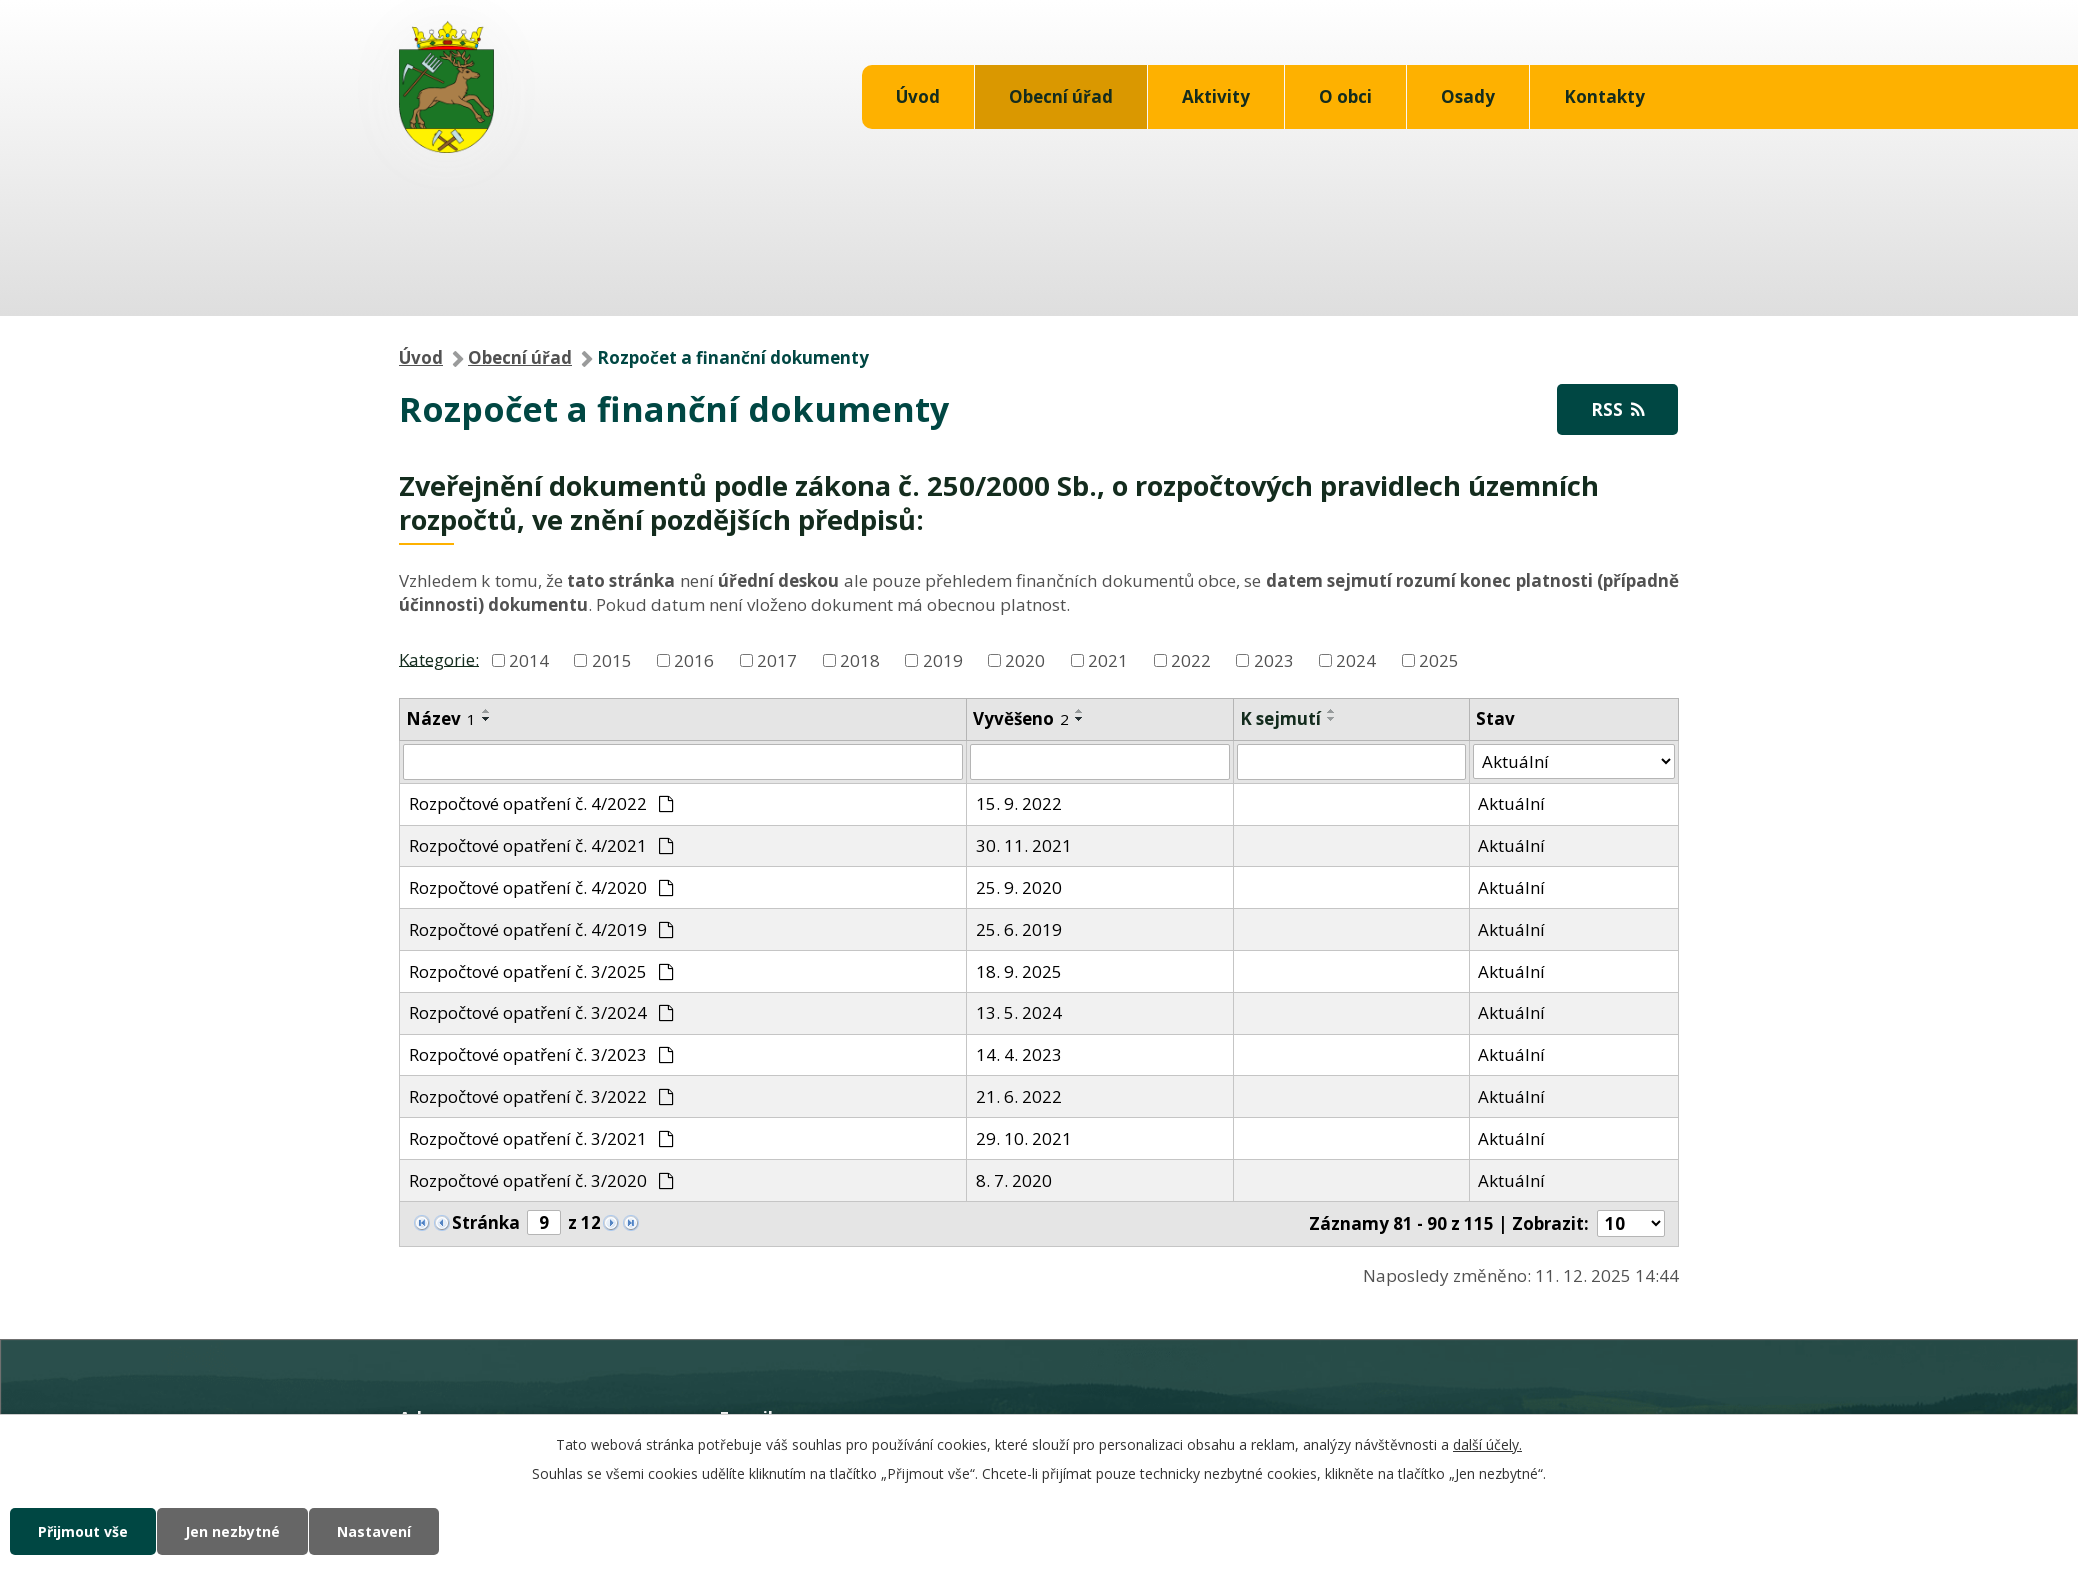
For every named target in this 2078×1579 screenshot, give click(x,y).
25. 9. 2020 (1019, 887)
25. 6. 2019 (1019, 929)
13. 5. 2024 (1019, 1012)
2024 (1356, 660)
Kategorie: (439, 658)
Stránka (486, 1222)
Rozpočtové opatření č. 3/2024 (542, 1012)
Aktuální (1511, 803)
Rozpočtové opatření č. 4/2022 (542, 803)
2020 (1025, 660)
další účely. (1487, 1444)
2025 (1439, 660)
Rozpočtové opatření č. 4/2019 (542, 929)
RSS (1618, 409)
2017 (777, 660)
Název (441, 718)
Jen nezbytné (232, 1531)
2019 (943, 660)
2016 (694, 660)
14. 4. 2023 (1019, 1054)
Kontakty (1604, 96)
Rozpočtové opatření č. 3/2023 (542, 1054)
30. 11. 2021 (1024, 845)
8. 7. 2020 (1014, 1180)
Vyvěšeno (1021, 718)
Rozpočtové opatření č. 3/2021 (542, 1138)
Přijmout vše (83, 1531)
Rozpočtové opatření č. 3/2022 (542, 1096)
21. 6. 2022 (1019, 1096)
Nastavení (374, 1531)
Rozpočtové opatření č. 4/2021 (542, 845)
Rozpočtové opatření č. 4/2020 (542, 887)
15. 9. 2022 (1019, 803)
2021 (1108, 660)
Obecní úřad (1061, 96)
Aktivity (1216, 96)
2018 (860, 660)
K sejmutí (1280, 718)
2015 (612, 660)
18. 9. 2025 (1019, 971)
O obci (1345, 96)
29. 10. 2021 (1024, 1138)
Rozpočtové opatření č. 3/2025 (542, 971)
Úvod (918, 96)
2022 (1191, 660)
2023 (1274, 660)
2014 (529, 660)
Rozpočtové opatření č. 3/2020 (542, 1180)
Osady (1468, 96)
